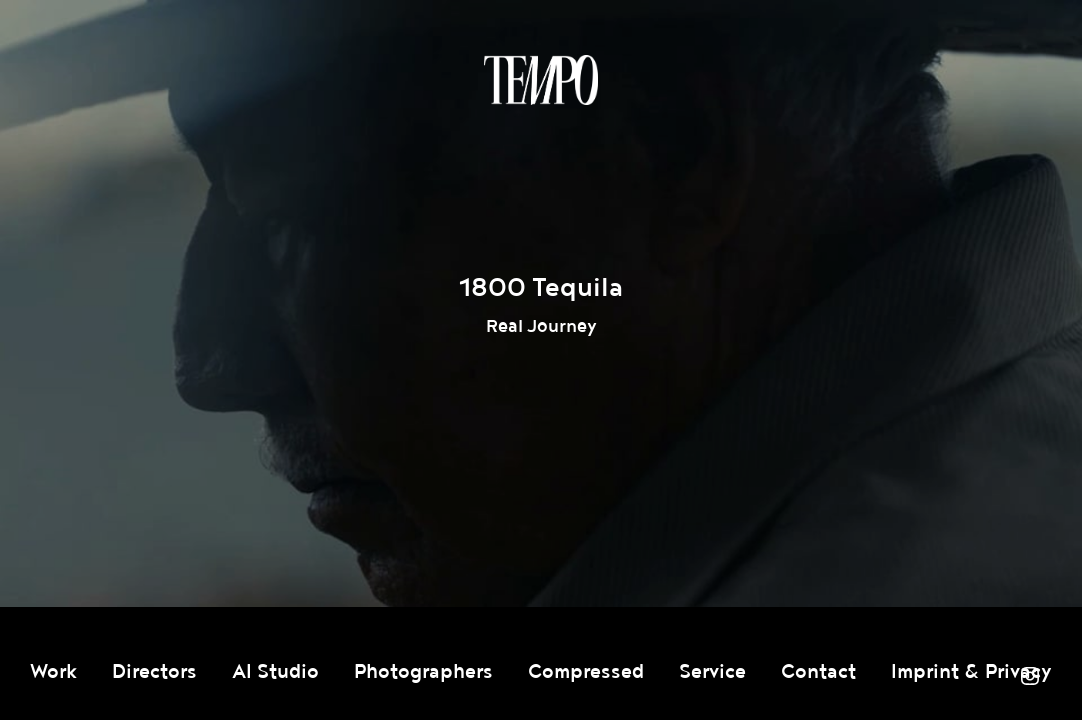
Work (53, 672)
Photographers (423, 672)
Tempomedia (541, 80)
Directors (154, 672)
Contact (818, 672)
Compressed (586, 672)
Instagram (1030, 676)
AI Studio (275, 672)
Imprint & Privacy (971, 672)
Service (712, 672)
